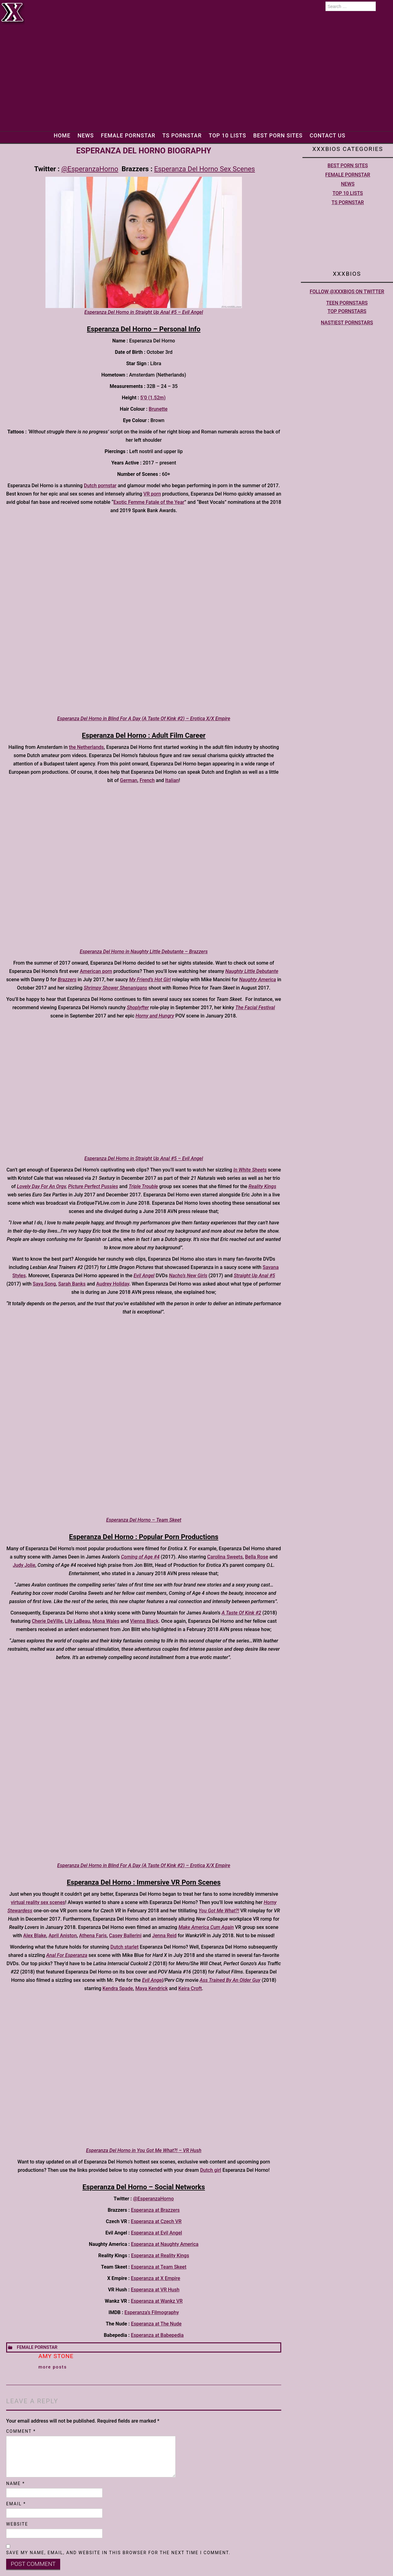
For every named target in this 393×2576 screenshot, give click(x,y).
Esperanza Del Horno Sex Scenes (204, 169)
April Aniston (63, 1935)
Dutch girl (210, 2170)
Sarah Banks (71, 1284)
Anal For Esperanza (67, 1955)
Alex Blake (34, 1935)
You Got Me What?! (219, 1911)
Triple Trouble (143, 1186)
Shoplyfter (138, 1007)
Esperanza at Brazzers (155, 2210)
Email (16, 2503)
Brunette (158, 409)
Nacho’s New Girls (188, 1275)
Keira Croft (190, 1988)
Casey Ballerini (125, 1935)
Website (17, 2524)
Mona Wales (105, 1621)
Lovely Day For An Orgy (41, 1186)
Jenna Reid (164, 1935)
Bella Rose (256, 1557)
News (78, 135)
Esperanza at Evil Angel (156, 2233)
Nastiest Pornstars (347, 323)
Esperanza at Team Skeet (158, 2267)
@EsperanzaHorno (89, 169)
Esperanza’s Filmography (151, 2312)
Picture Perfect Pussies (93, 1186)
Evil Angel (152, 1980)
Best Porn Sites (282, 135)
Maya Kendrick (151, 1988)
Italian (172, 780)
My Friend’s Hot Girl (150, 979)
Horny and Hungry (155, 1016)
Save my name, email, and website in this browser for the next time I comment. (118, 2552)
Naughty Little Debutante (251, 971)
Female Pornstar (123, 135)
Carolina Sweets (225, 1557)
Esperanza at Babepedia (157, 2335)
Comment (21, 2431)
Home (53, 135)
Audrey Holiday (112, 1284)
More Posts (52, 2367)
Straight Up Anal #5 (254, 1275)
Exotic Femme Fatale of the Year (149, 502)
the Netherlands (86, 747)
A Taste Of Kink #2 (241, 1613)
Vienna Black (144, 1621)
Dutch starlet (125, 1947)
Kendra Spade (118, 1988)
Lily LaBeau (77, 1621)
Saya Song (44, 1284)
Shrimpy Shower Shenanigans (115, 988)
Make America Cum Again (206, 1927)
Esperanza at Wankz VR (156, 2301)
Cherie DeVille (47, 1621)
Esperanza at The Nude (156, 2324)
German (129, 780)
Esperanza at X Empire (155, 2278)
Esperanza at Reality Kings (160, 2255)
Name (15, 2483)
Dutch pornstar (100, 485)
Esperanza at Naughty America (164, 2244)
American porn (96, 971)
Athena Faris (93, 1935)
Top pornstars (347, 311)
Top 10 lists (229, 135)
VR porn (152, 494)
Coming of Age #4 (140, 1557)
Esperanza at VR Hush (155, 2290)
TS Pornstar (181, 135)
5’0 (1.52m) (152, 398)
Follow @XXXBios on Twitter (347, 291)
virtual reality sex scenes (38, 1902)
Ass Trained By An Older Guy (230, 1980)
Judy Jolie (24, 1565)
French (147, 780)
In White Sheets (250, 1170)
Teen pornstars (347, 303)
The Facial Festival (255, 1007)
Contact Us (335, 135)
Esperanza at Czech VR (156, 2221)
